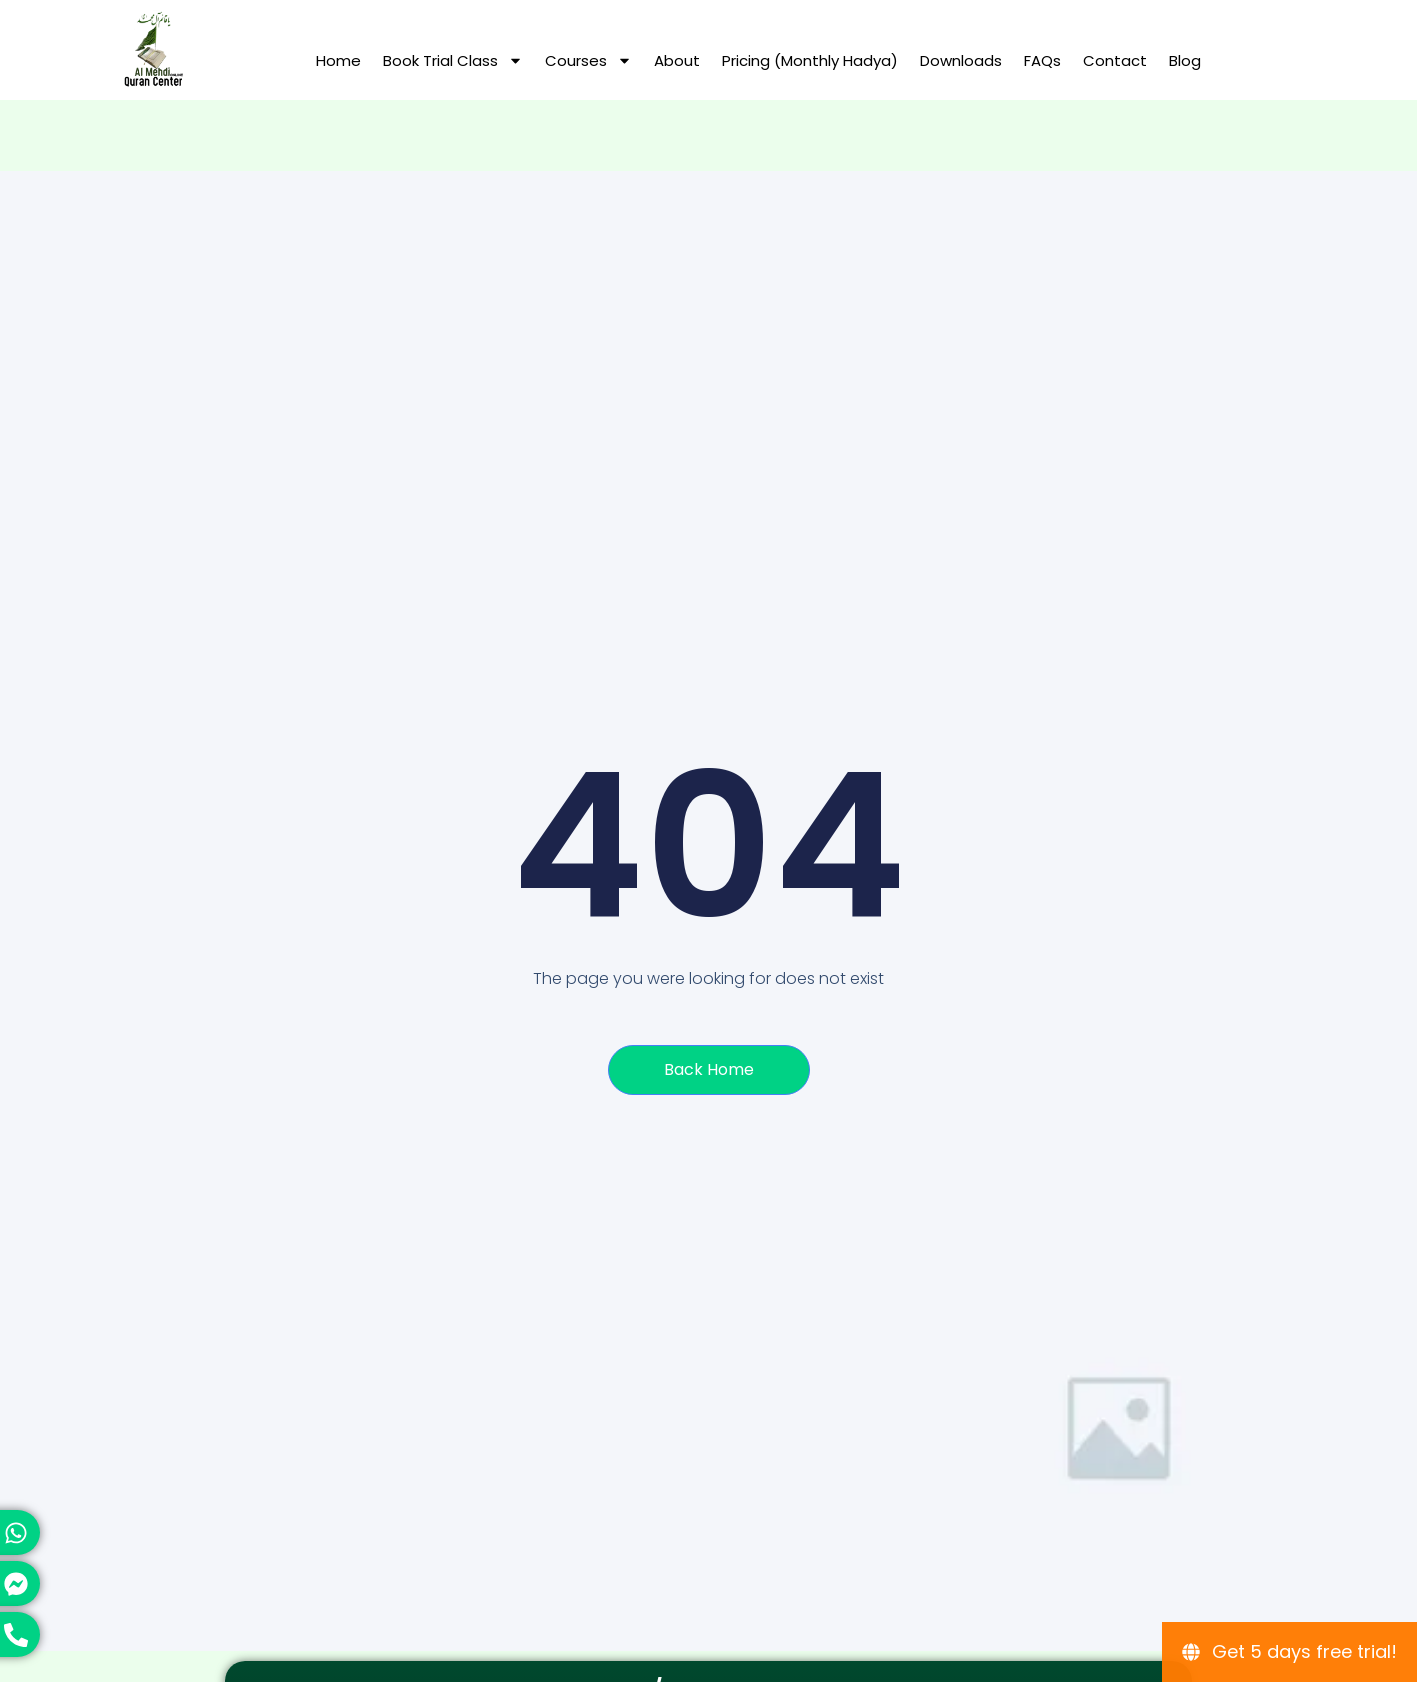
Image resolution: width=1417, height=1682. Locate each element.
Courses (588, 60)
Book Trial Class (453, 60)
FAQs (1042, 60)
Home (338, 60)
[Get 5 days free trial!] (1289, 1652)
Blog (1185, 60)
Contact (1115, 60)
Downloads (961, 60)
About (677, 60)
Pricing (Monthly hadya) (810, 60)
